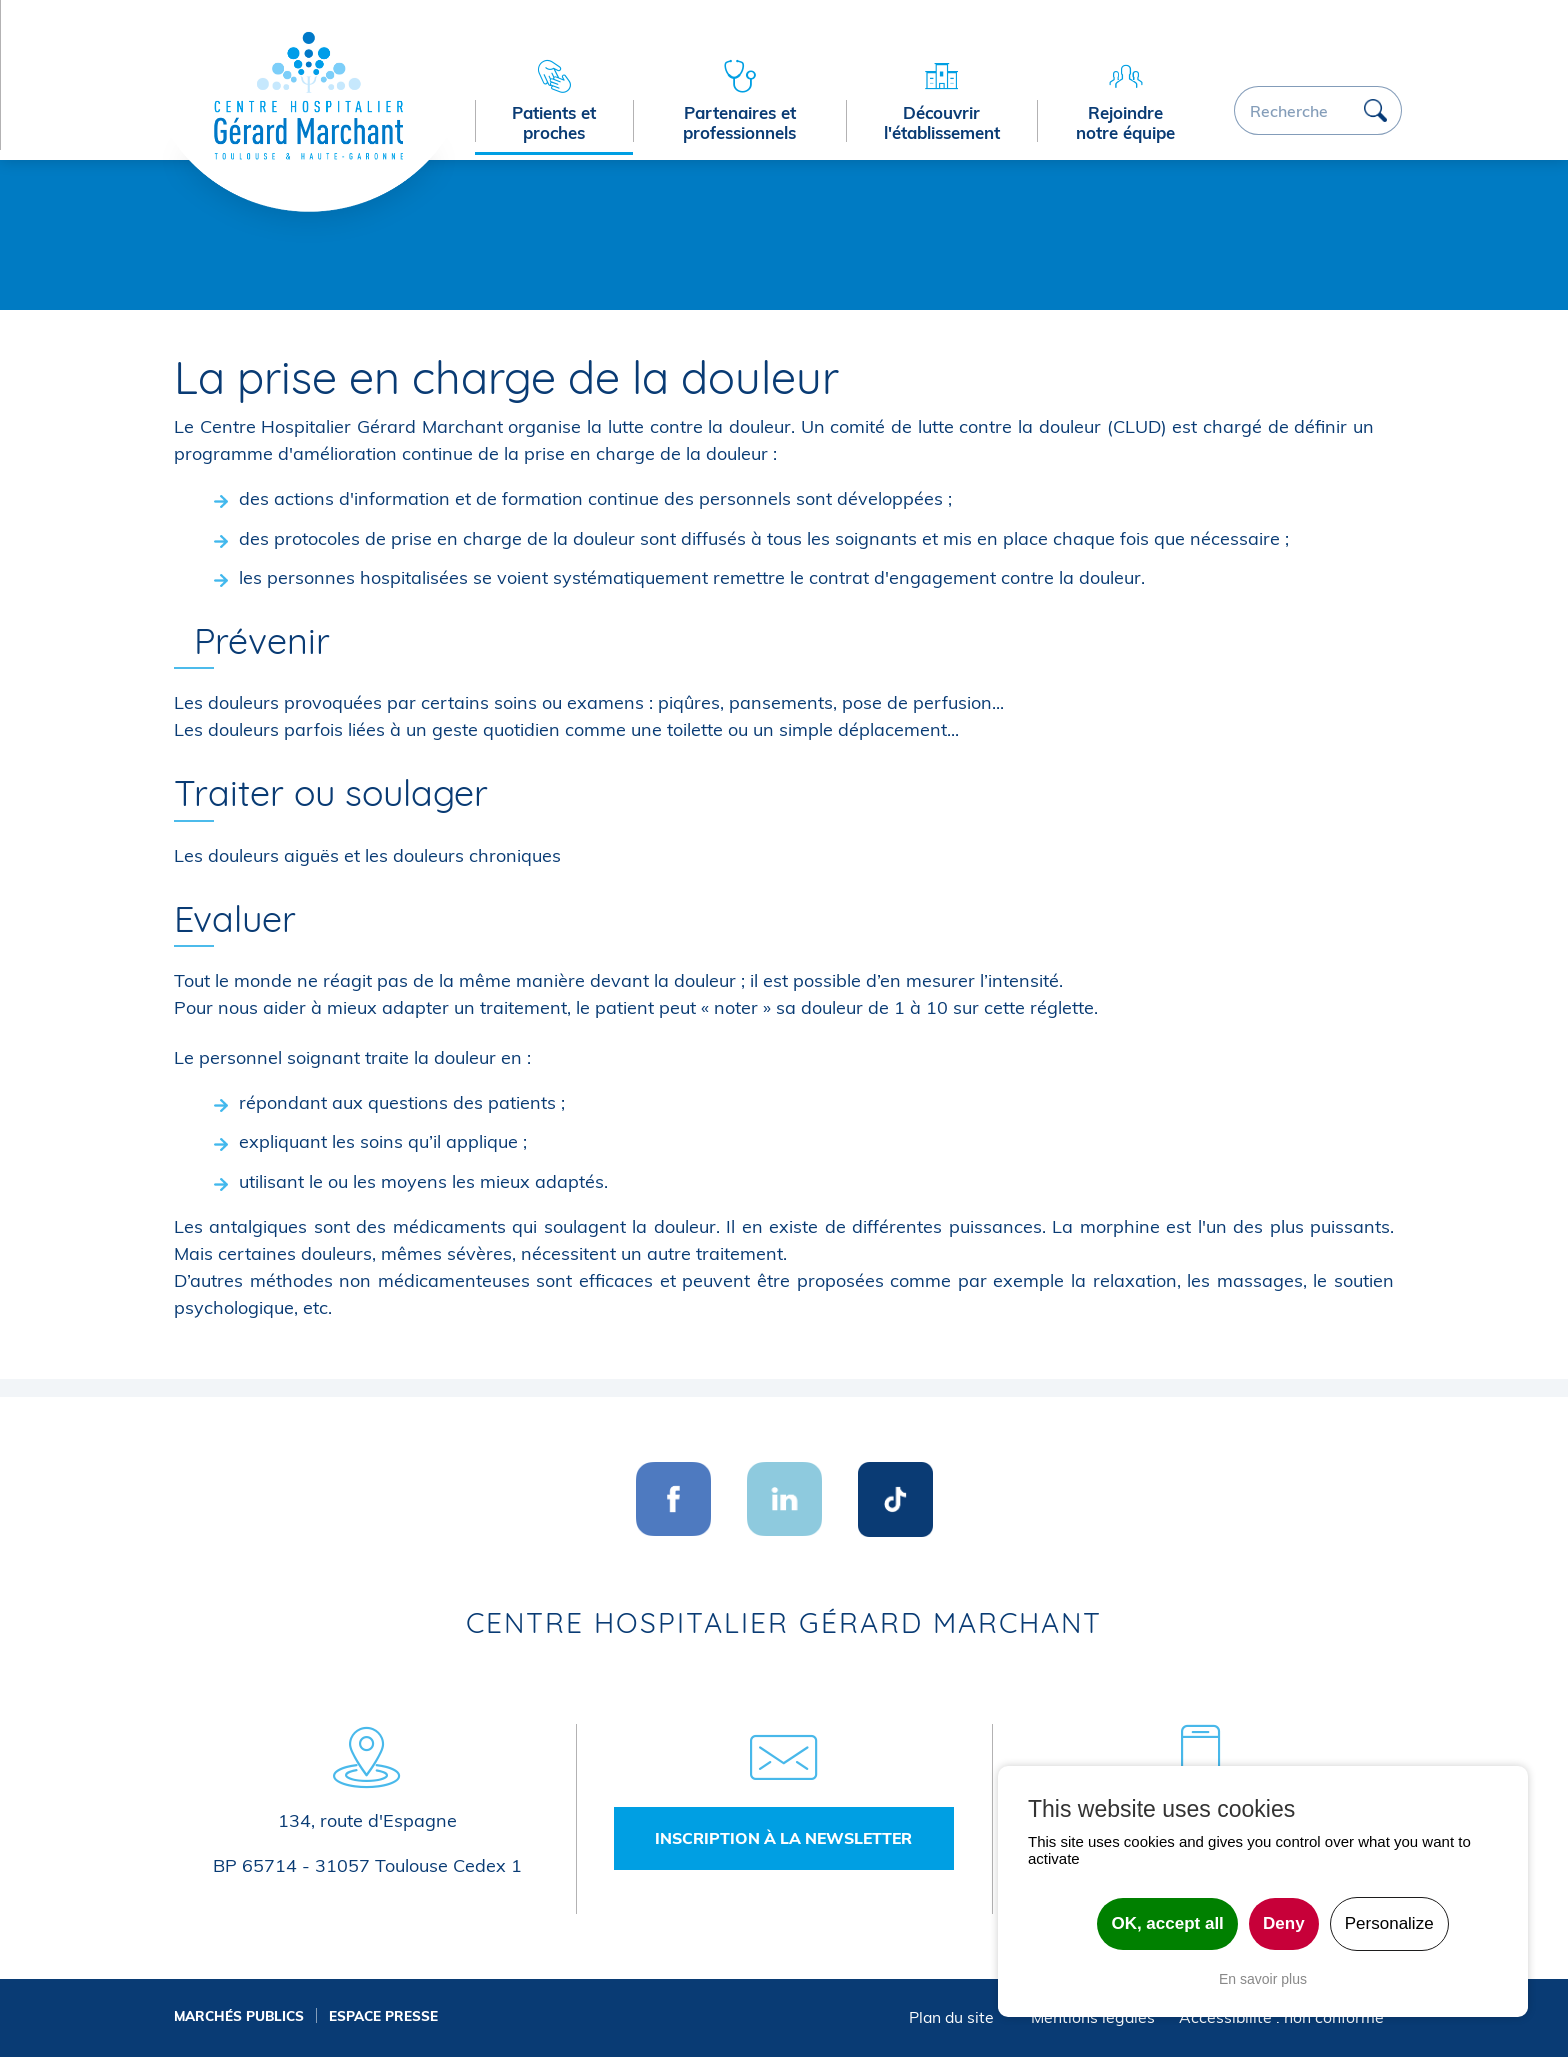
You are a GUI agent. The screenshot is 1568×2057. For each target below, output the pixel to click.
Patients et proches (554, 122)
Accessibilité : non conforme (1281, 2017)
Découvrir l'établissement (942, 122)
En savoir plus (1263, 1979)
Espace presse (383, 2015)
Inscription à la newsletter (783, 1838)
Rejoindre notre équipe (1125, 122)
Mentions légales (1093, 2017)
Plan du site (951, 2017)
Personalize (1389, 1923)
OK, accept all (1167, 1923)
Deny (1284, 1923)
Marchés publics (239, 2015)
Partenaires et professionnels (739, 122)
